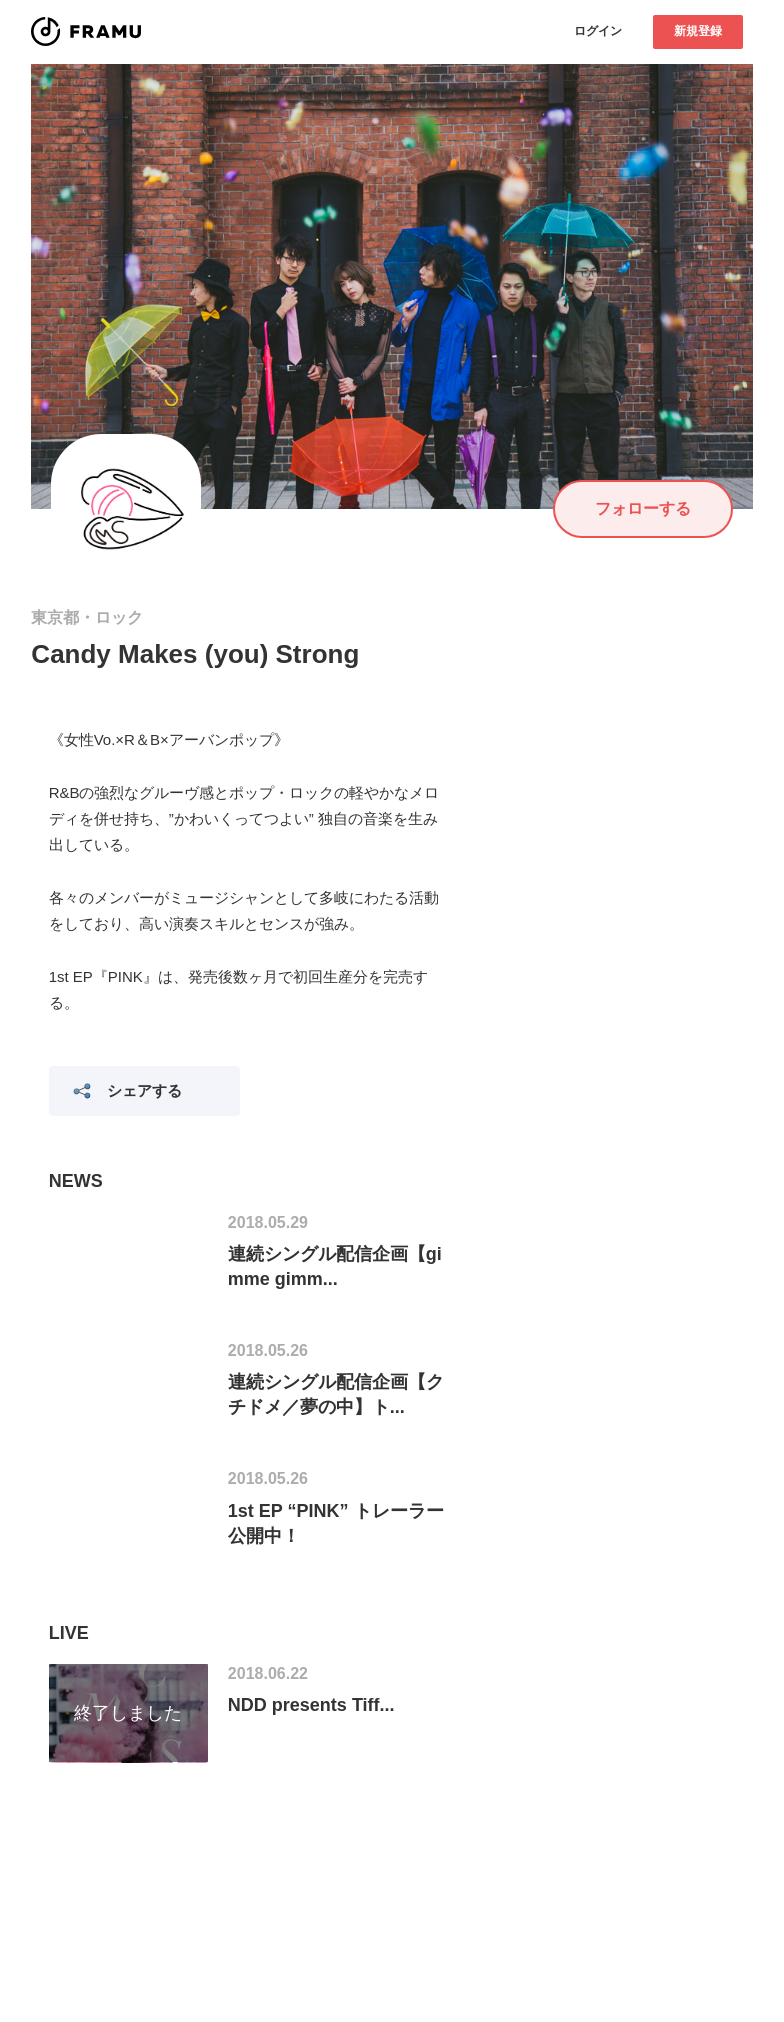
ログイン (598, 31)
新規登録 (698, 31)
